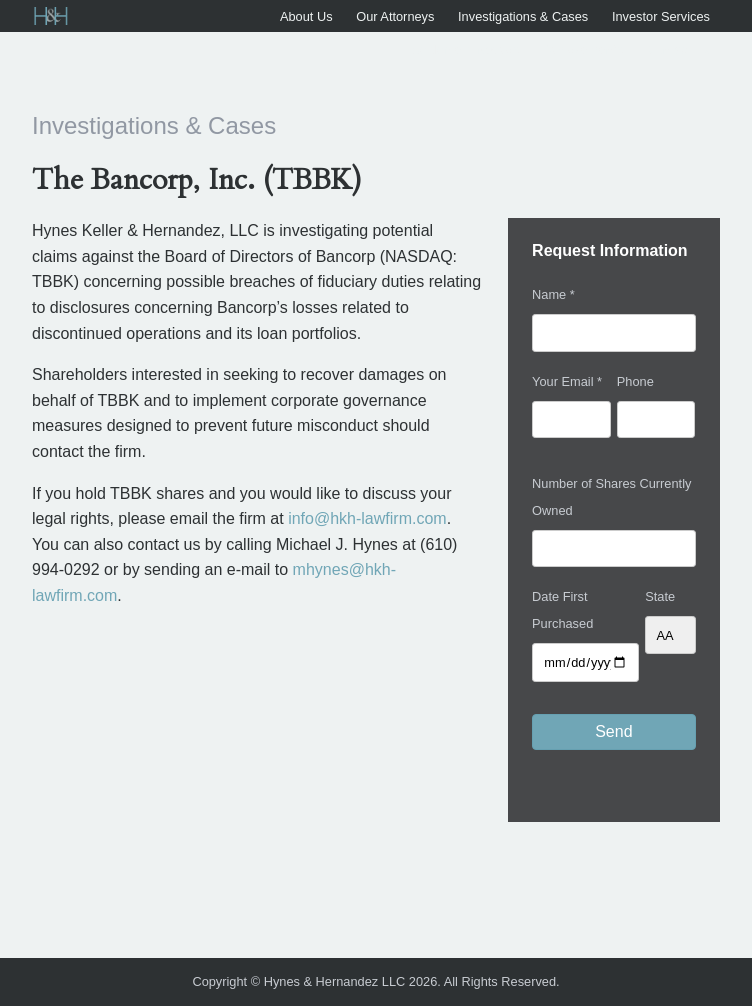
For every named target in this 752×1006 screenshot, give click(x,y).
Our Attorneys (395, 16)
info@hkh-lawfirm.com (367, 518)
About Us (306, 16)
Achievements (583, 49)
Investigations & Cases (523, 16)
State (660, 596)
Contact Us (678, 49)
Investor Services (661, 16)
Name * (553, 294)
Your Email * (567, 381)
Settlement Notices (465, 49)
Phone (635, 381)
